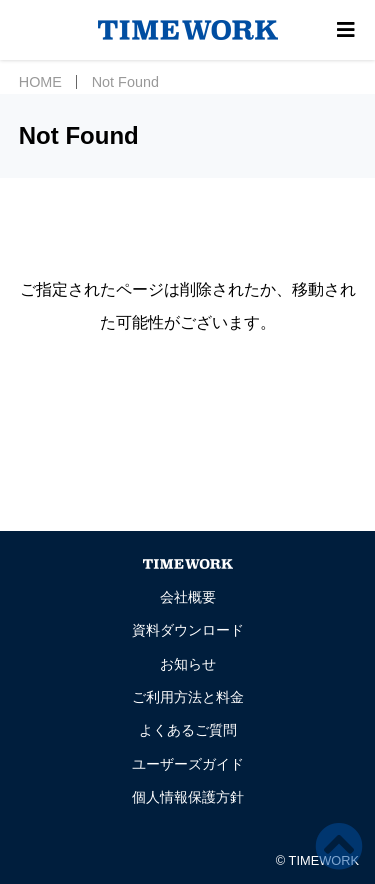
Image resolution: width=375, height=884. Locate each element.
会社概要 (188, 597)
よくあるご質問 (188, 730)
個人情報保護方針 (188, 797)
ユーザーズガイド (188, 764)
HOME (40, 82)
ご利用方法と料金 (188, 697)
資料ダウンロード (188, 630)
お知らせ (188, 664)
